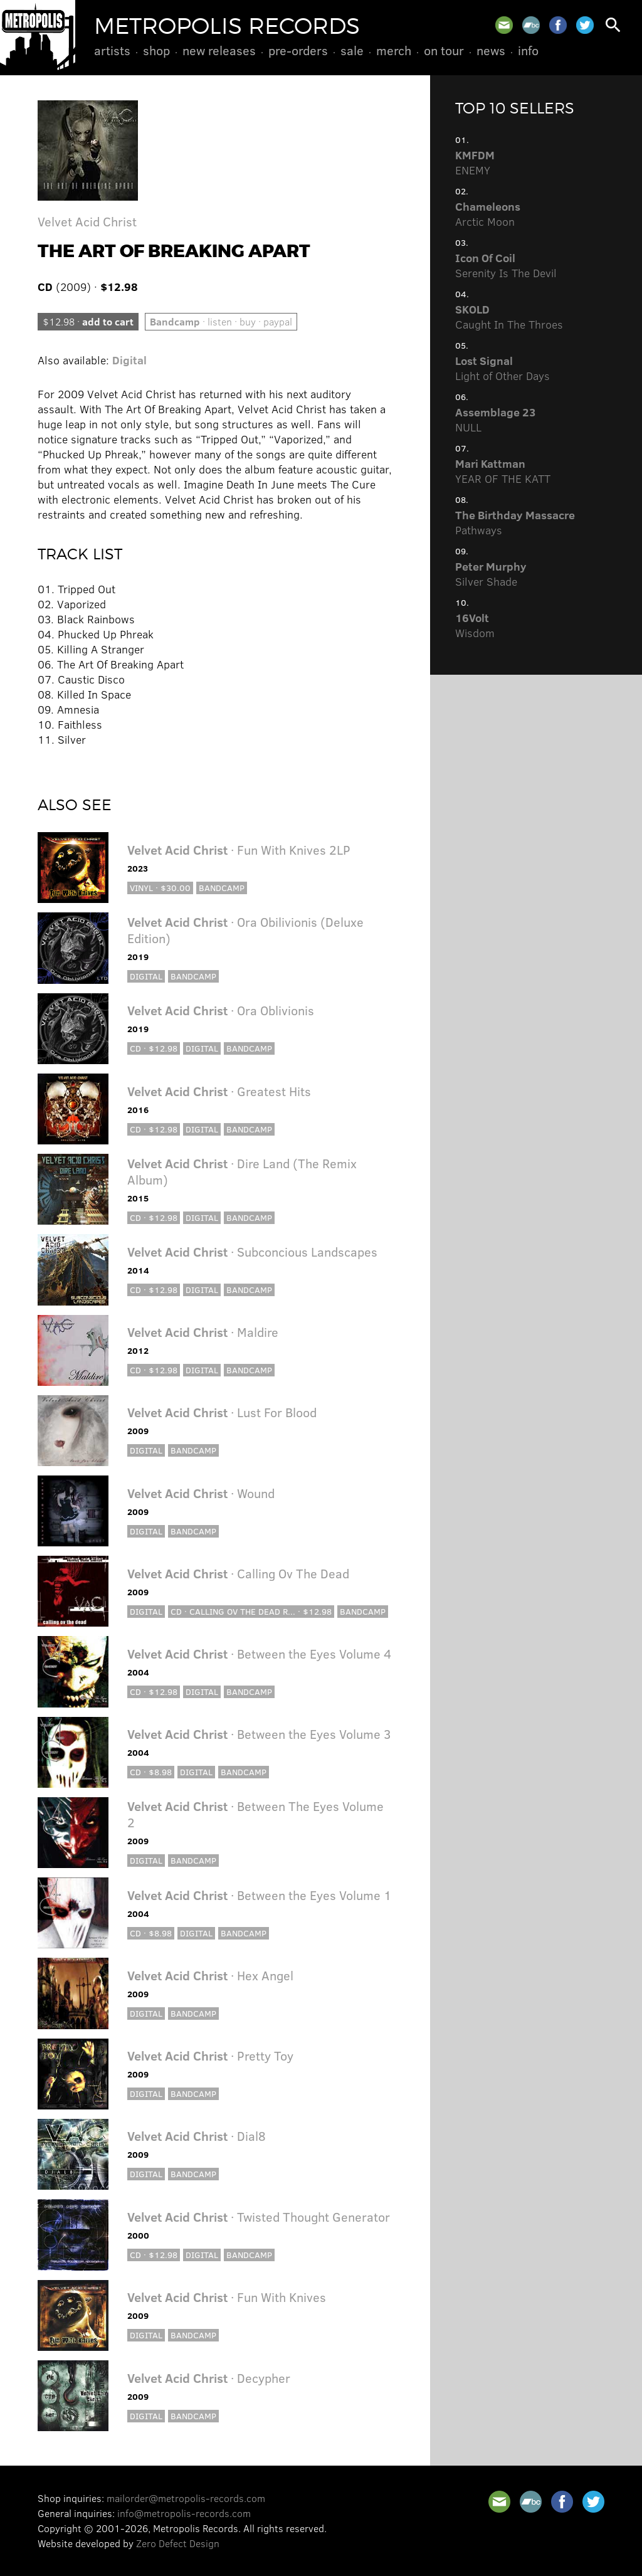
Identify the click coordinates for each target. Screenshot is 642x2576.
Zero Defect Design (177, 2543)
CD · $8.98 (151, 1772)
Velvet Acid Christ (87, 221)
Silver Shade (491, 574)
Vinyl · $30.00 (160, 888)
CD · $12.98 (153, 1048)
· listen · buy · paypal (221, 321)
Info (528, 50)
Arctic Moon (487, 214)
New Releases (219, 50)
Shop (156, 50)
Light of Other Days (502, 368)
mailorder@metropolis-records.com (186, 2498)
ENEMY (475, 162)
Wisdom (475, 625)
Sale (352, 50)
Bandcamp (222, 888)
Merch (393, 50)
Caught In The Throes (509, 317)
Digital (129, 359)
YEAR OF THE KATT (502, 471)
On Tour (444, 50)
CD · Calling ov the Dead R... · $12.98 (251, 1611)
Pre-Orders (298, 50)
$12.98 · (88, 321)
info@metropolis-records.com (184, 2513)
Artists (112, 50)
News (490, 50)
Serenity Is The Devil (506, 265)
